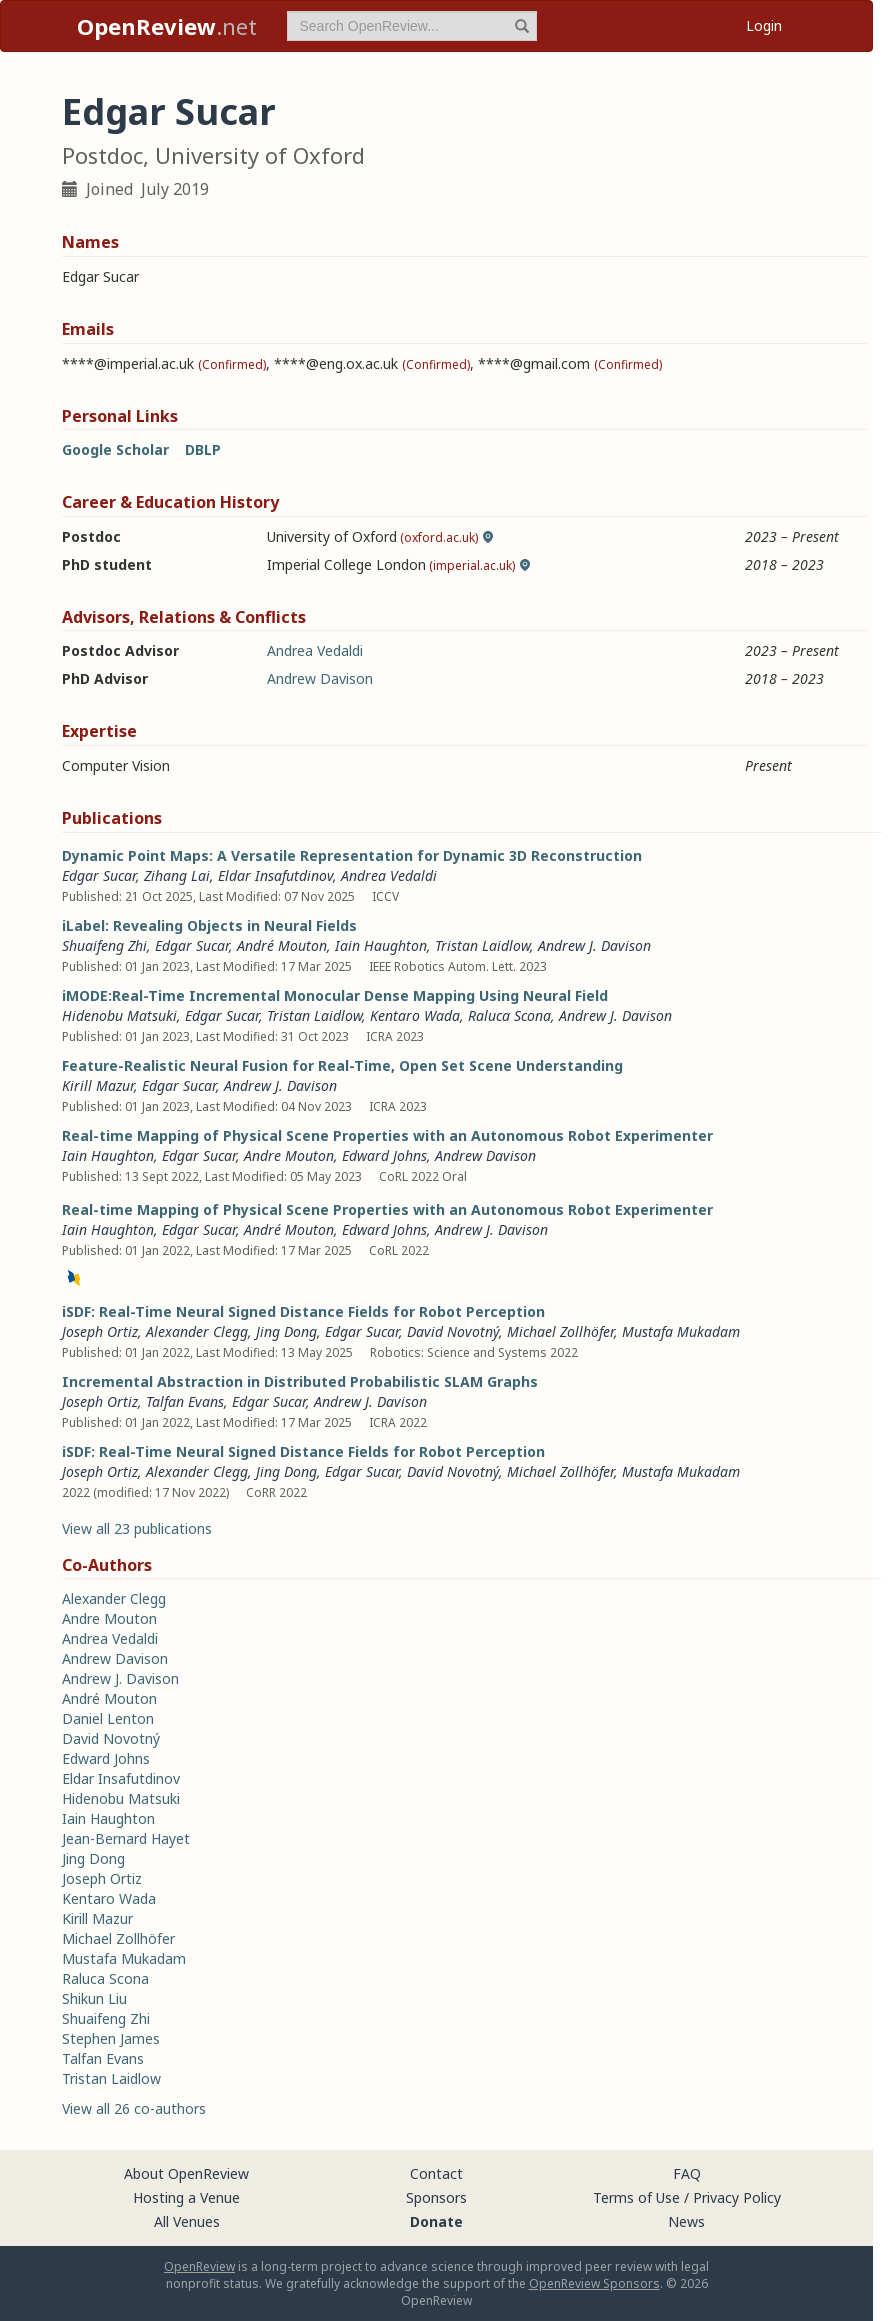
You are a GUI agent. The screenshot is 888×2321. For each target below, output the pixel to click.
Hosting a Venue (186, 2197)
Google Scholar (115, 449)
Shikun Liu (94, 1998)
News (686, 2221)
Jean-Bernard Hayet (126, 1838)
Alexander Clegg (197, 1331)
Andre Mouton (289, 1155)
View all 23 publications (137, 1528)
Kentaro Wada (415, 1015)
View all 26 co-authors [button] (134, 2108)
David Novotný (453, 1331)
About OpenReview (186, 2173)
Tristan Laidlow (482, 945)
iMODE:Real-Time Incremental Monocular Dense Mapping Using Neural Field (335, 995)
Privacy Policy (737, 2197)
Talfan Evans (185, 1401)
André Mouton (282, 945)
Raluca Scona (509, 1015)
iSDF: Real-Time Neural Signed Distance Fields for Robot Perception (303, 1311)
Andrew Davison (320, 678)
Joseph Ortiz (100, 1331)
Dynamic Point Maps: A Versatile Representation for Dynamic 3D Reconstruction (352, 855)
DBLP (203, 449)
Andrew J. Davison (594, 945)
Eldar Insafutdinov (275, 875)
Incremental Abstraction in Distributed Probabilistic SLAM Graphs (300, 1381)
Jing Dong (286, 1331)
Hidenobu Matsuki (119, 1015)
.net (167, 26)
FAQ (687, 2173)
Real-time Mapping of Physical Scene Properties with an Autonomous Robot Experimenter (387, 1135)
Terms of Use (636, 2197)
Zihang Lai (177, 875)
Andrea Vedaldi (315, 650)
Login (764, 25)
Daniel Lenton (108, 1718)
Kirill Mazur (98, 1085)
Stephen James (111, 2038)
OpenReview (199, 2266)
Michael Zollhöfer (560, 1331)
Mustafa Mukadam (681, 1331)
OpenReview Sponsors (594, 2283)
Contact (436, 2173)
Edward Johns (384, 1155)
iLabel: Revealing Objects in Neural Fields (209, 925)
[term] (412, 26)
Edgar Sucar (99, 875)
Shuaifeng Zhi (104, 945)
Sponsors (436, 2197)
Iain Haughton (381, 945)
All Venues (187, 2221)
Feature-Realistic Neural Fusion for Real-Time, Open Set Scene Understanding (342, 1065)
